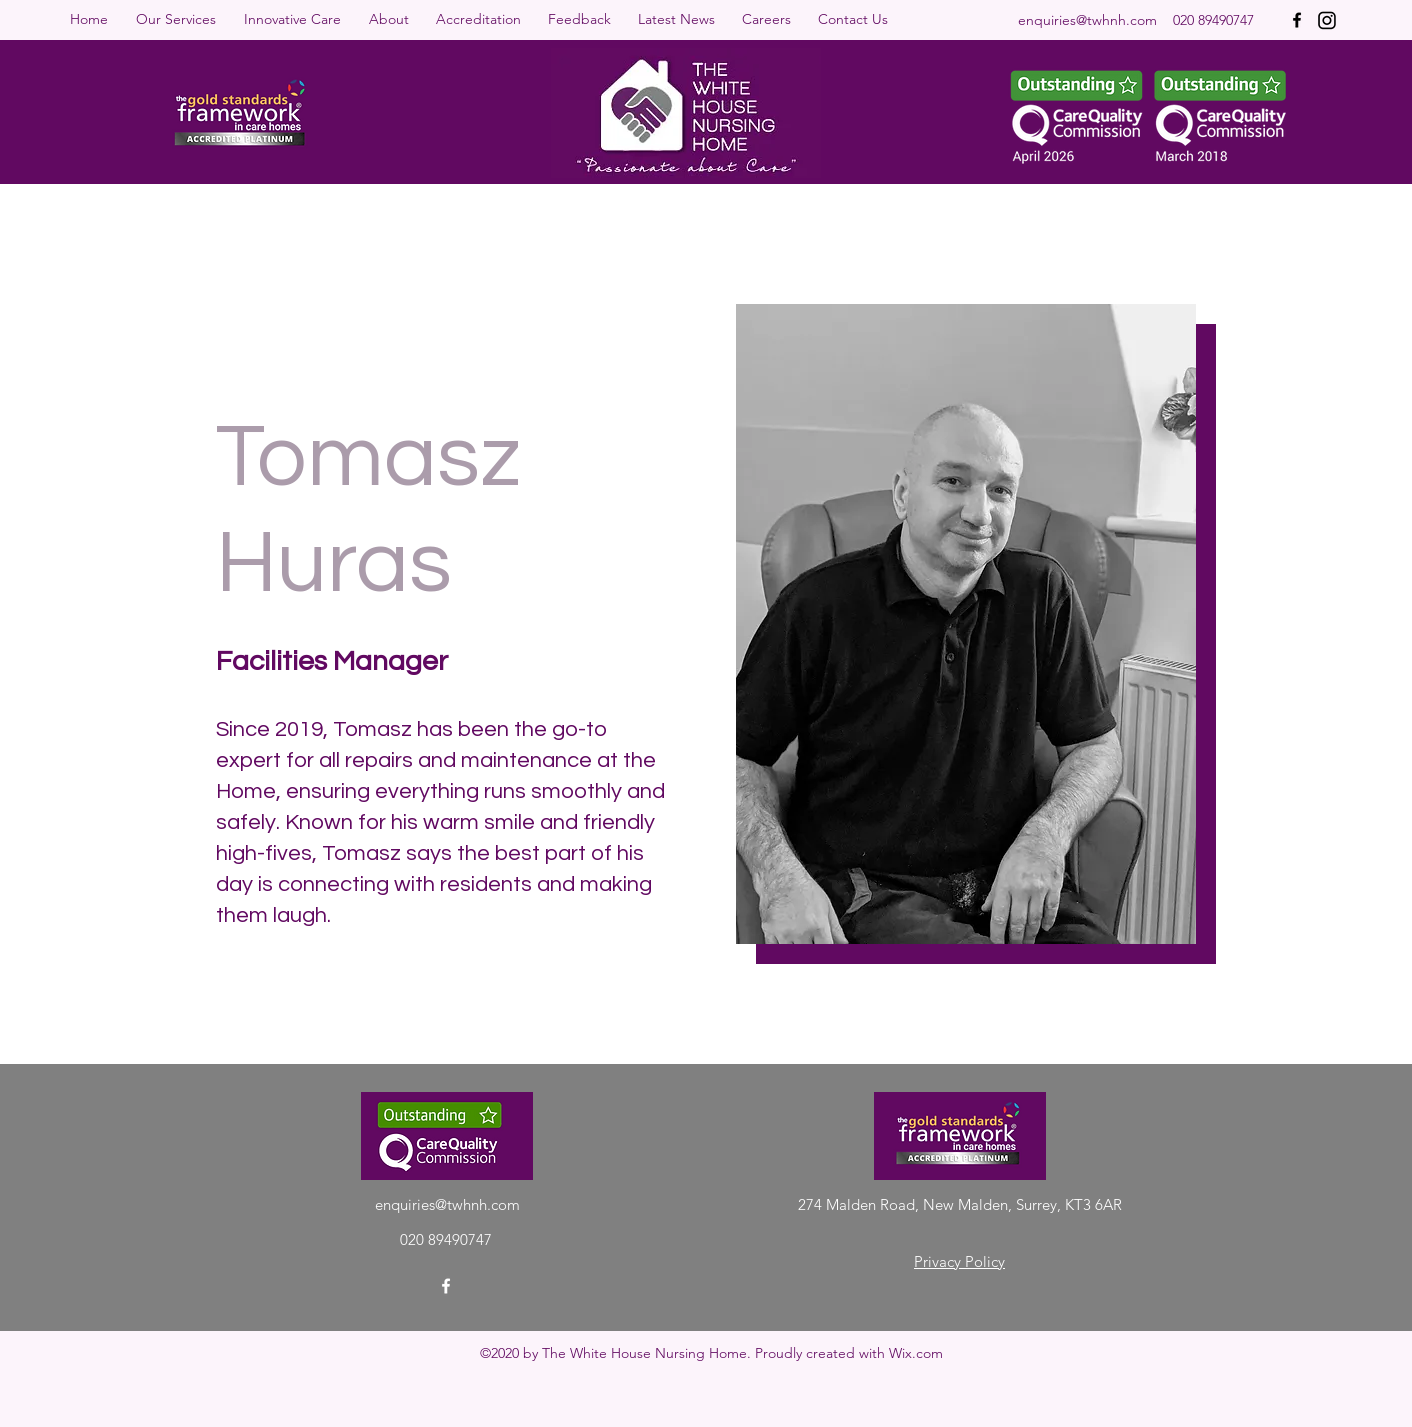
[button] (180, 19)
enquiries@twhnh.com (1087, 20)
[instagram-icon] (1327, 20)
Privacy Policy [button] (959, 1261)
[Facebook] (1297, 20)
